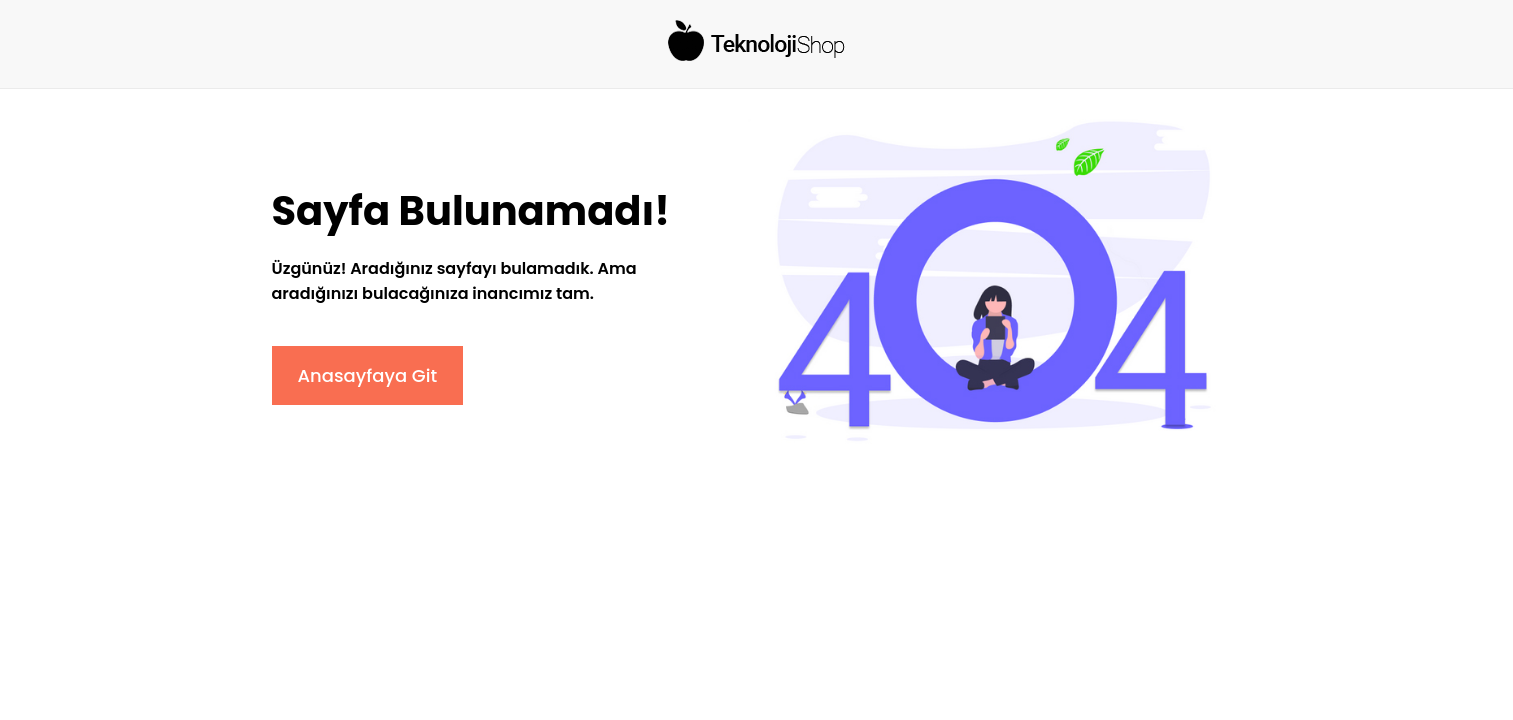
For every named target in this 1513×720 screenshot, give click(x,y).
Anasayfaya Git (368, 375)
